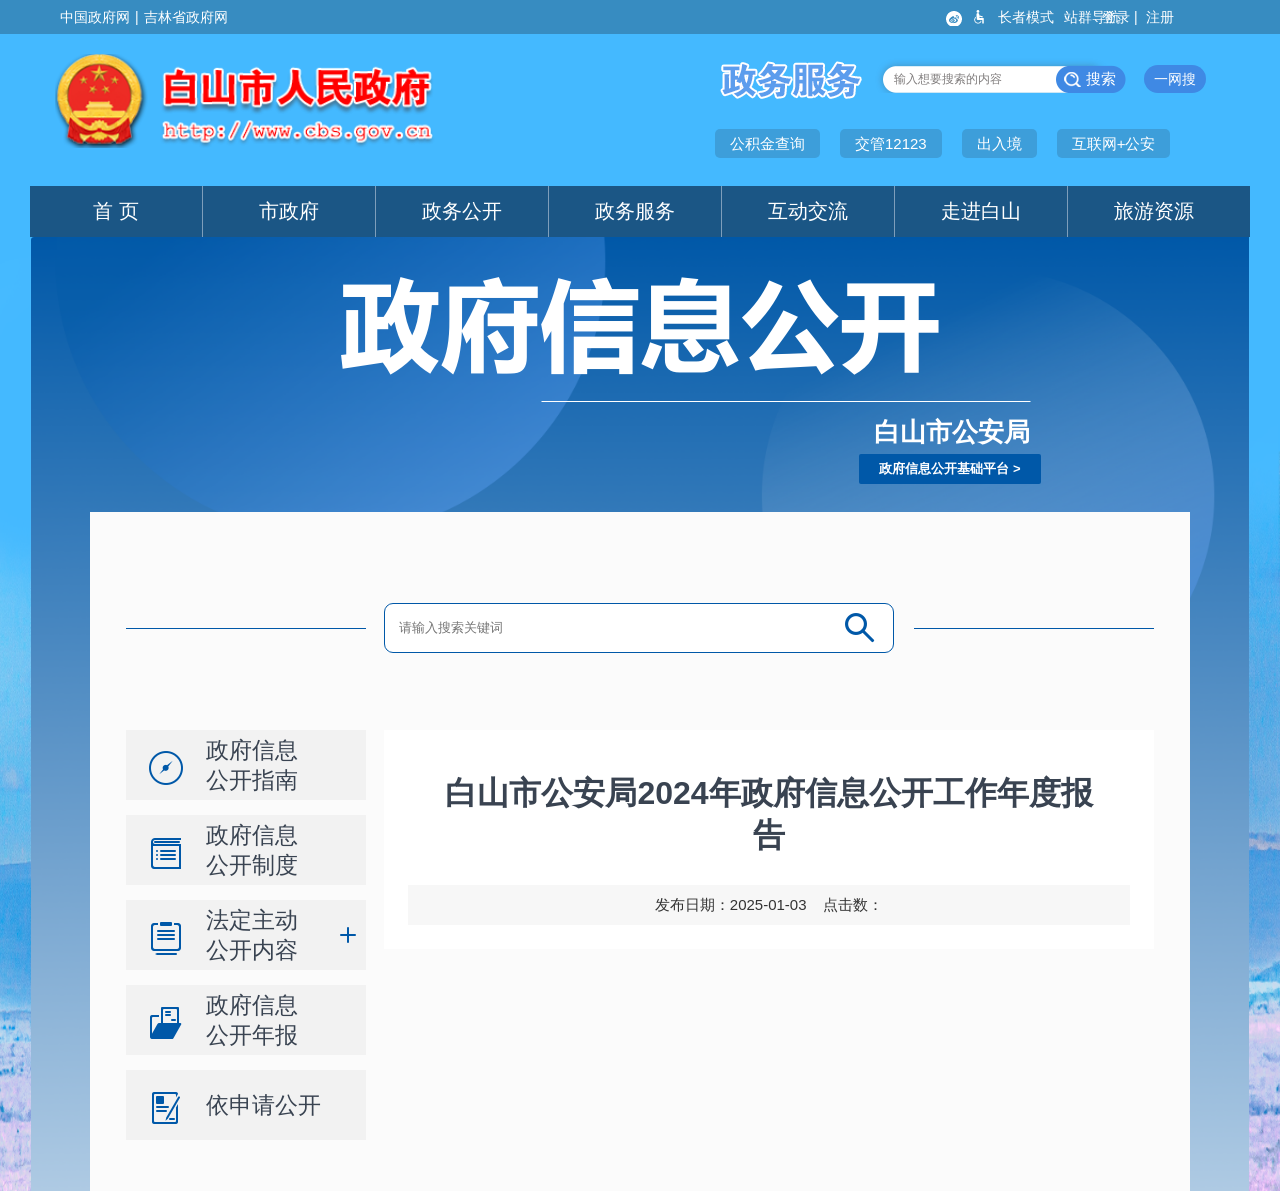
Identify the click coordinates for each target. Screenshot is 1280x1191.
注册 (1162, 17)
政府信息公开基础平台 (944, 468)
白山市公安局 (952, 432)
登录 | (1121, 17)
